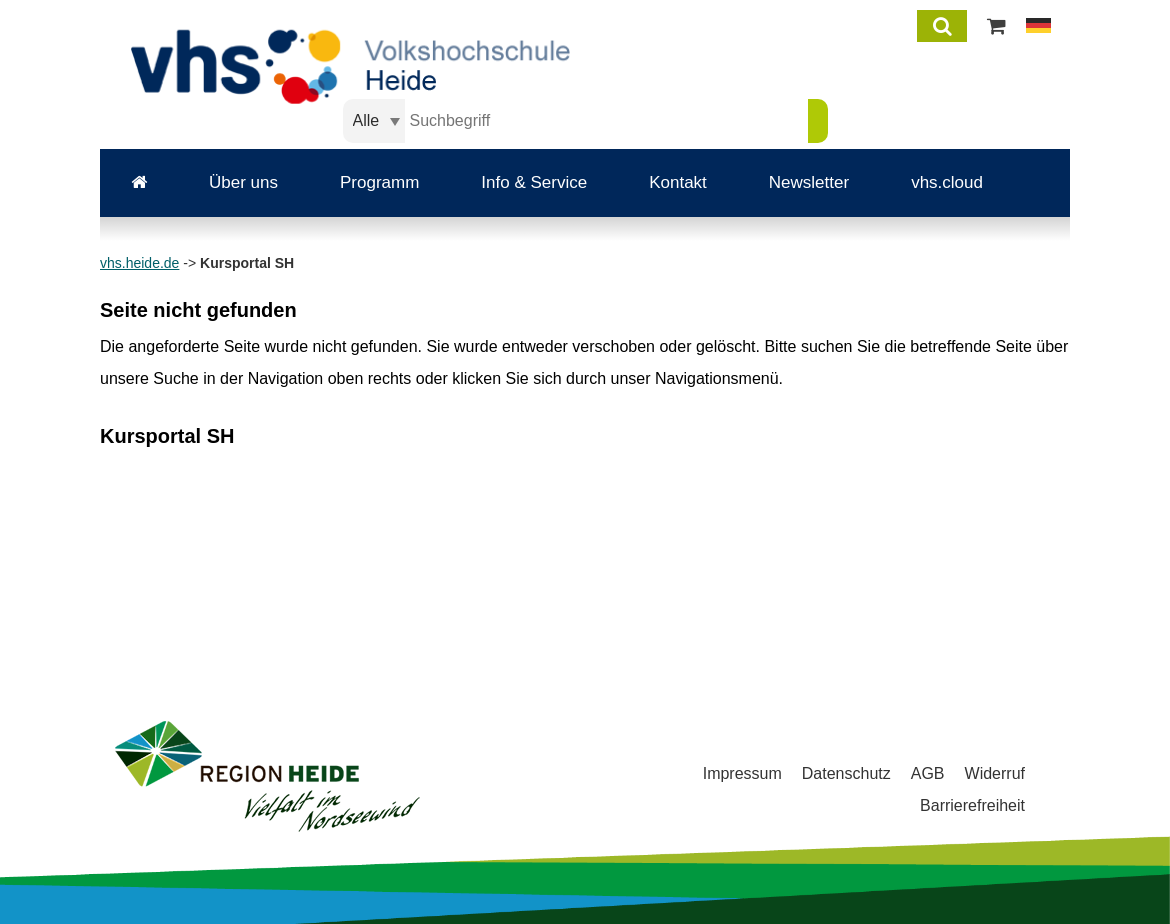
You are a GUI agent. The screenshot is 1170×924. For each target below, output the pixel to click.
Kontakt (678, 182)
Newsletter (809, 182)
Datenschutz (846, 773)
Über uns (243, 182)
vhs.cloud (947, 182)
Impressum (742, 773)
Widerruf (995, 773)
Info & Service (534, 182)
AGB (928, 773)
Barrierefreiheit (972, 805)
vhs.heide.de (139, 263)
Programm (379, 182)
